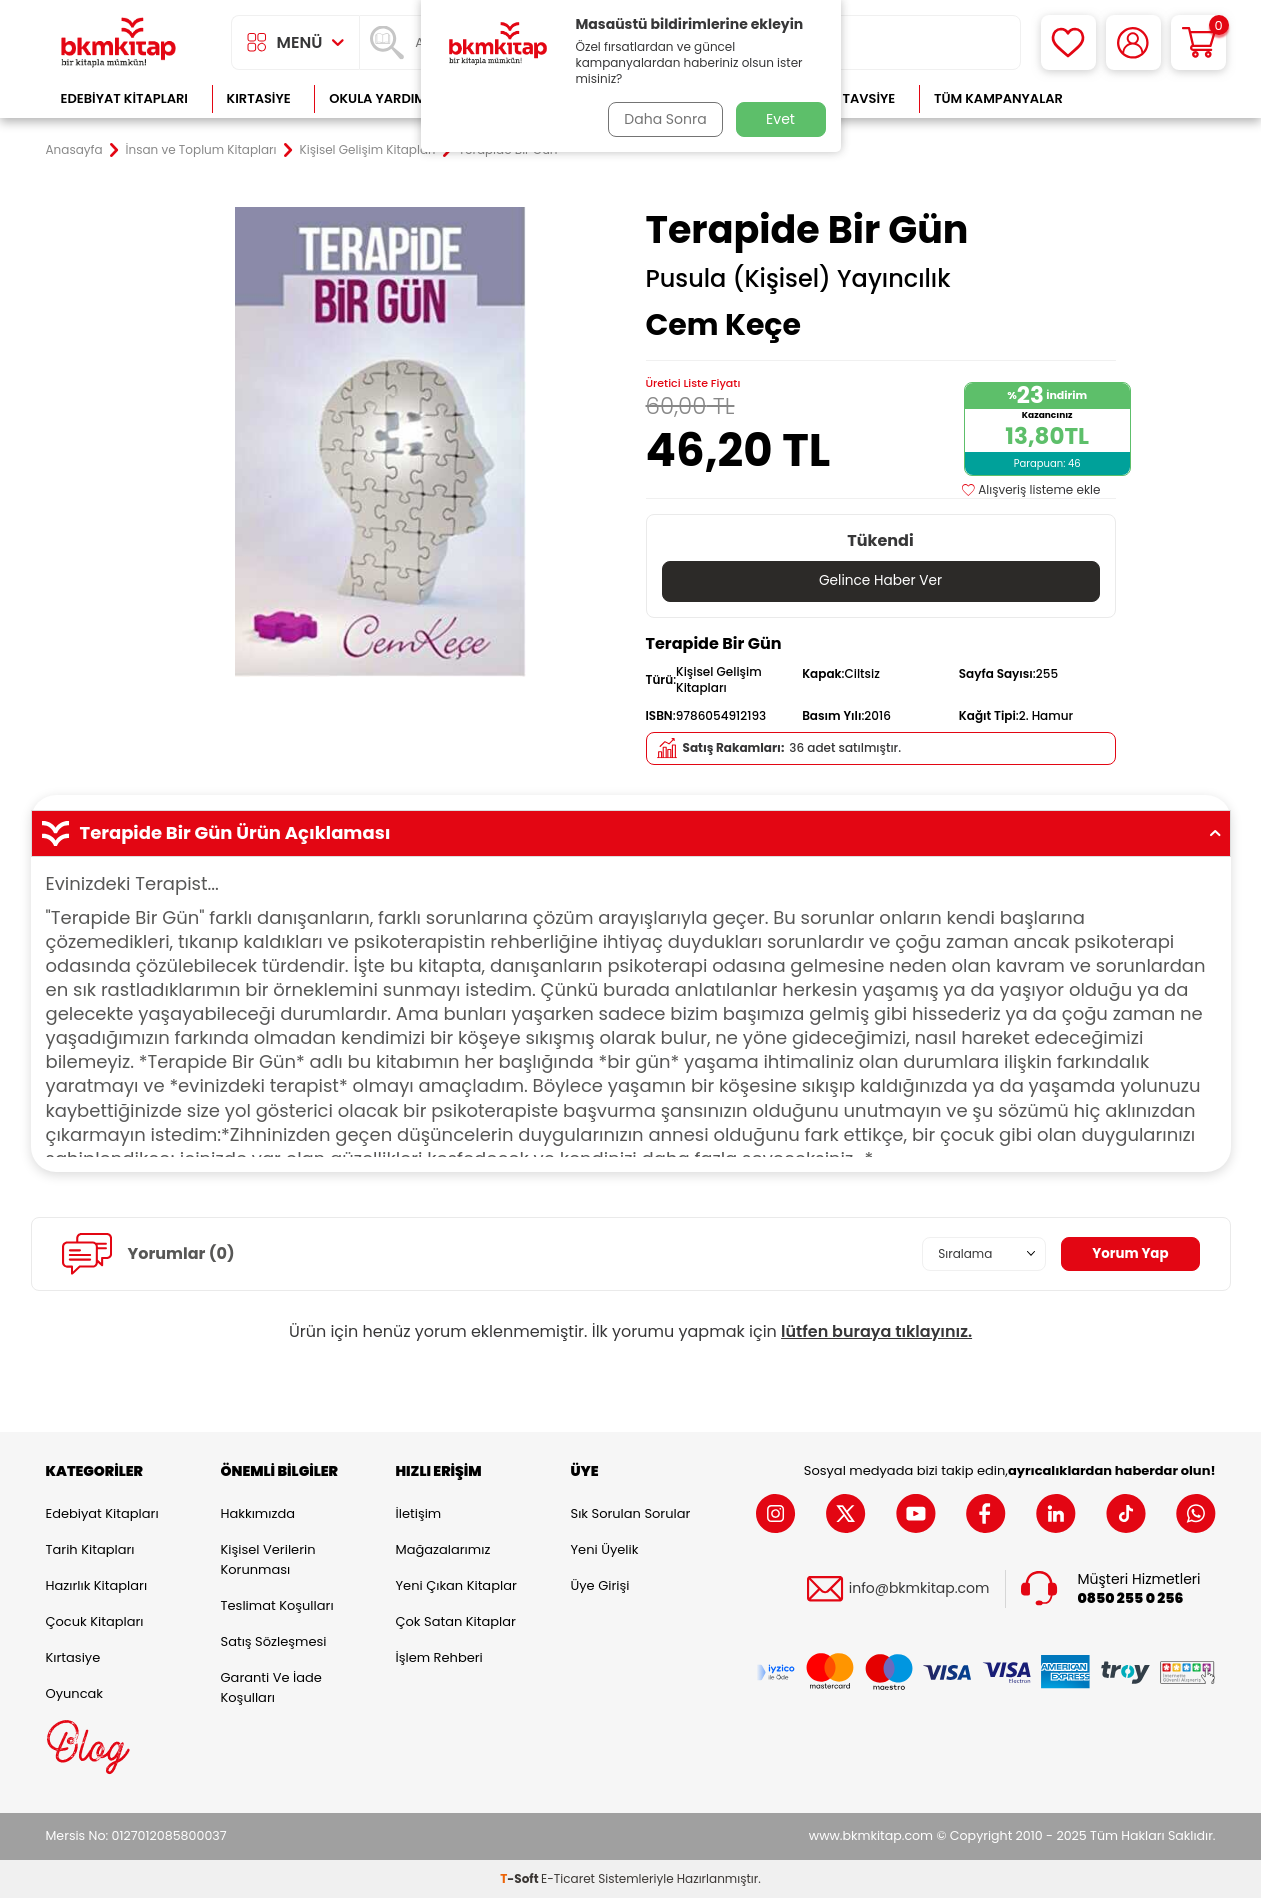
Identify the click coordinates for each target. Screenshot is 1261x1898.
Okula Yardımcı (384, 98)
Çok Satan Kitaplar (456, 1621)
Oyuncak (75, 1693)
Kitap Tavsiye (848, 98)
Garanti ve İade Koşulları (271, 1687)
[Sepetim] (1198, 42)
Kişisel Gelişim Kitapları (368, 150)
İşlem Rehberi (439, 1657)
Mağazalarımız (443, 1549)
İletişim (419, 1513)
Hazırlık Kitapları (97, 1585)
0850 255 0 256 (1131, 1598)
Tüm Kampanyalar (998, 98)
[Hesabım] (1133, 42)
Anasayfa (74, 150)
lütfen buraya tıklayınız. (876, 1331)
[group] (381, 442)
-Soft (520, 1878)
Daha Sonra (663, 119)
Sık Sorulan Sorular (631, 1513)
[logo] (119, 42)
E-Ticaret (568, 1878)
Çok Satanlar (1150, 98)
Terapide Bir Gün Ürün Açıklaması (631, 833)
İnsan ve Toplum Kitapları (201, 150)
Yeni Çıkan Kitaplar (456, 1585)
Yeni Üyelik (605, 1549)
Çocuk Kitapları (95, 1621)
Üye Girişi (600, 1585)
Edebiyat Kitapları (124, 98)
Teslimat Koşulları (277, 1605)
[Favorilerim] (1068, 42)
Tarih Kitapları (90, 1549)
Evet (780, 119)
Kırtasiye (259, 98)
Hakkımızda (258, 1513)
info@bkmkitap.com (919, 1589)
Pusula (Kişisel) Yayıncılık (798, 279)
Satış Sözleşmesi (274, 1641)
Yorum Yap (1129, 1254)
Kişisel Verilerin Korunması (268, 1559)
